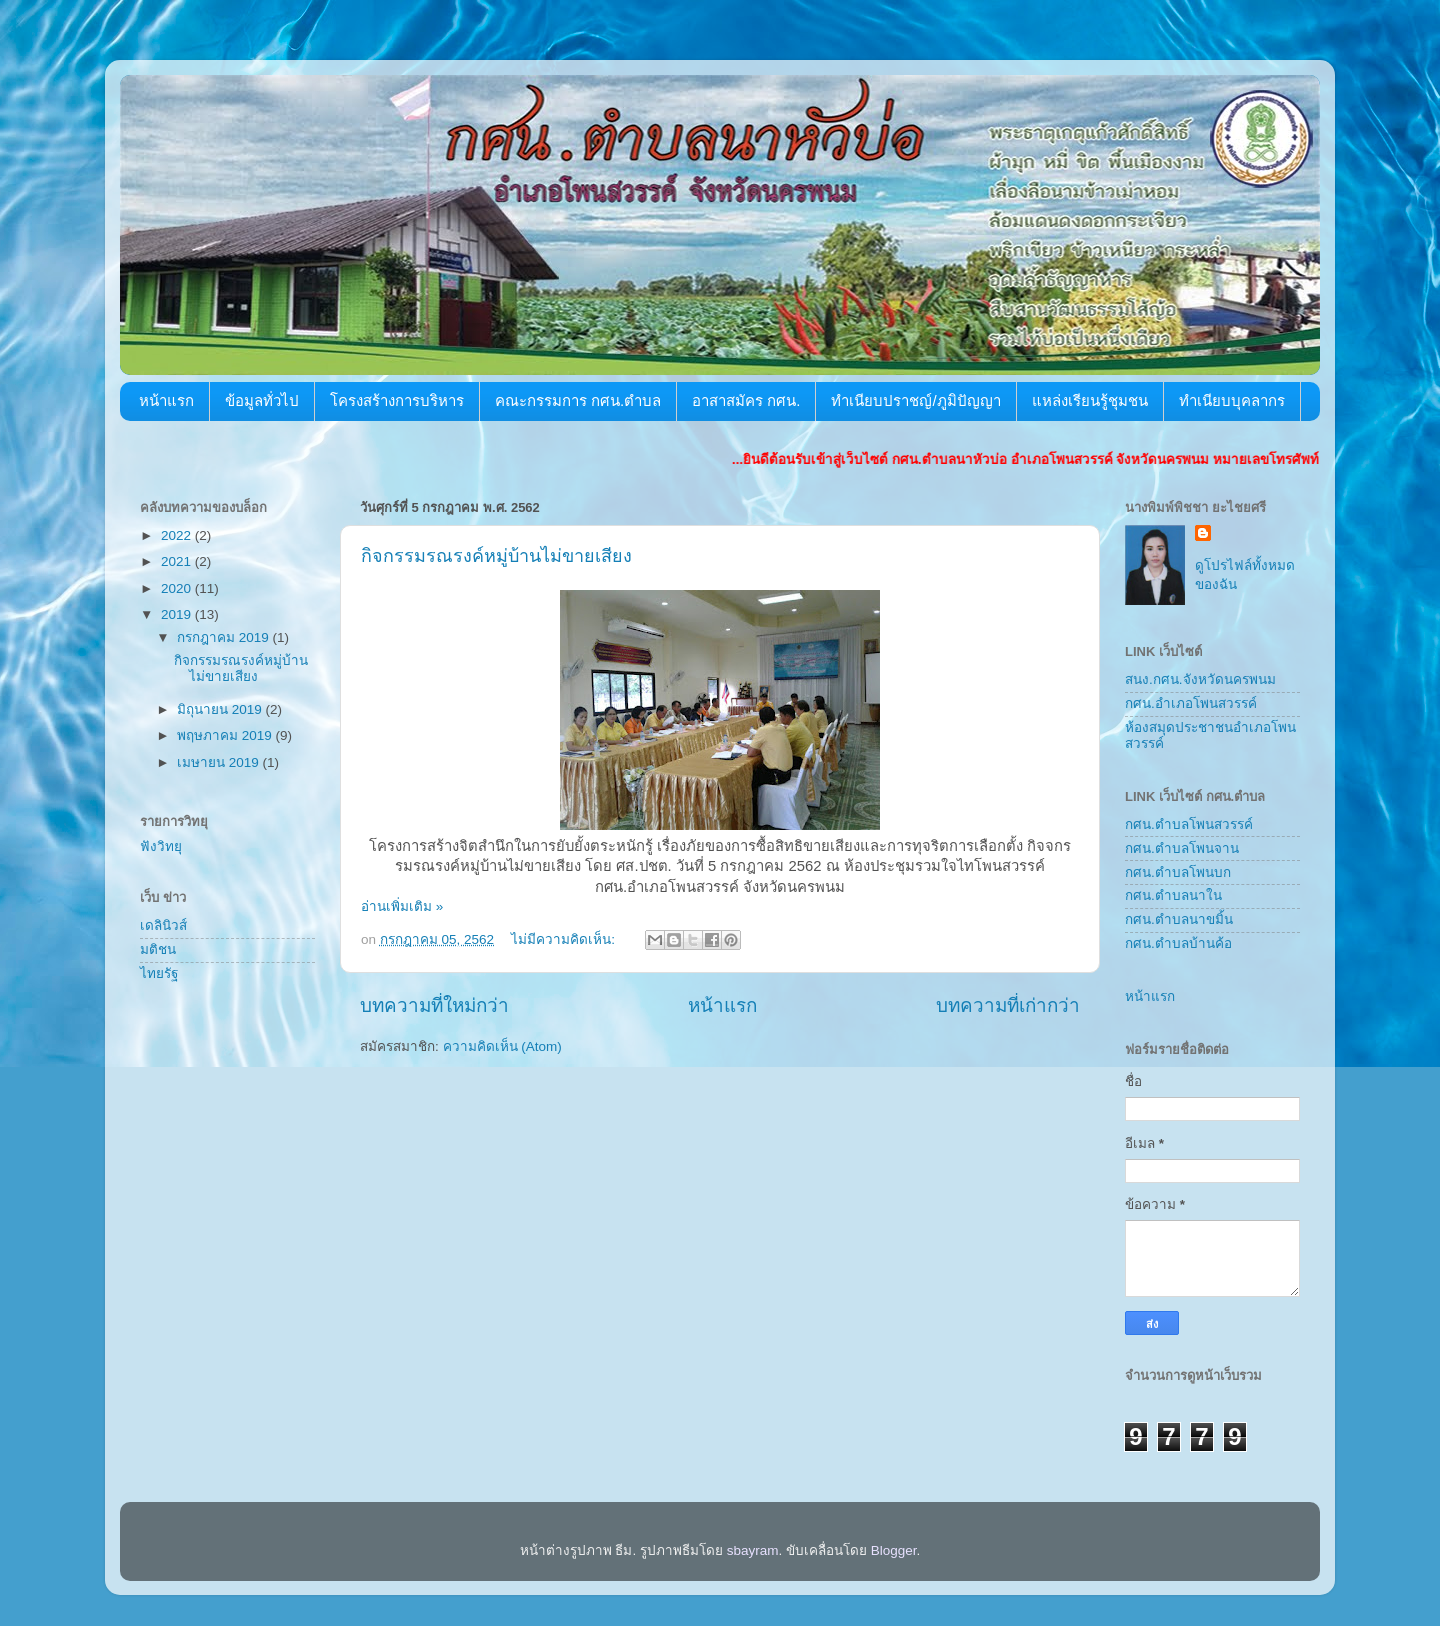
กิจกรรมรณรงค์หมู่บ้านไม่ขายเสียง (496, 556)
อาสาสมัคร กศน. (746, 400)
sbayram (753, 1550)
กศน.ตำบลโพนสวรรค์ (1189, 824)
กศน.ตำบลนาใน (1173, 895)
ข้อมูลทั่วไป (262, 400)
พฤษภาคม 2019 (226, 735)
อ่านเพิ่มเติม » (402, 906)
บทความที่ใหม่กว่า (434, 1005)
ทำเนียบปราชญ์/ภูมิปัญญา (915, 400)
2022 (178, 535)
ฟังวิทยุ (161, 846)
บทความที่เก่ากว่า (1008, 1005)
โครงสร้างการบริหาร (397, 400)
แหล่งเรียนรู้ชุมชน (1090, 400)
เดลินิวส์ (163, 925)
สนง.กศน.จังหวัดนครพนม (1200, 679)
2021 (178, 561)
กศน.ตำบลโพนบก (1178, 872)
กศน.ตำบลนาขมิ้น (1179, 919)
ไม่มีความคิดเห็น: (565, 939)
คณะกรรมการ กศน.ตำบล (578, 400)
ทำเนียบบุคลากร (1232, 400)
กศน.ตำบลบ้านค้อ (1178, 943)
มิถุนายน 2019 (221, 709)
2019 (178, 614)
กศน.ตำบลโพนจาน (1182, 848)
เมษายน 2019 (220, 762)
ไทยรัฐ (159, 973)
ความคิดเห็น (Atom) (502, 1046)
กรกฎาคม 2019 (225, 637)
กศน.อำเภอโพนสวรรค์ (1191, 703)
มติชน (158, 949)
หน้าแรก (166, 400)
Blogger (894, 1550)
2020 (178, 588)
